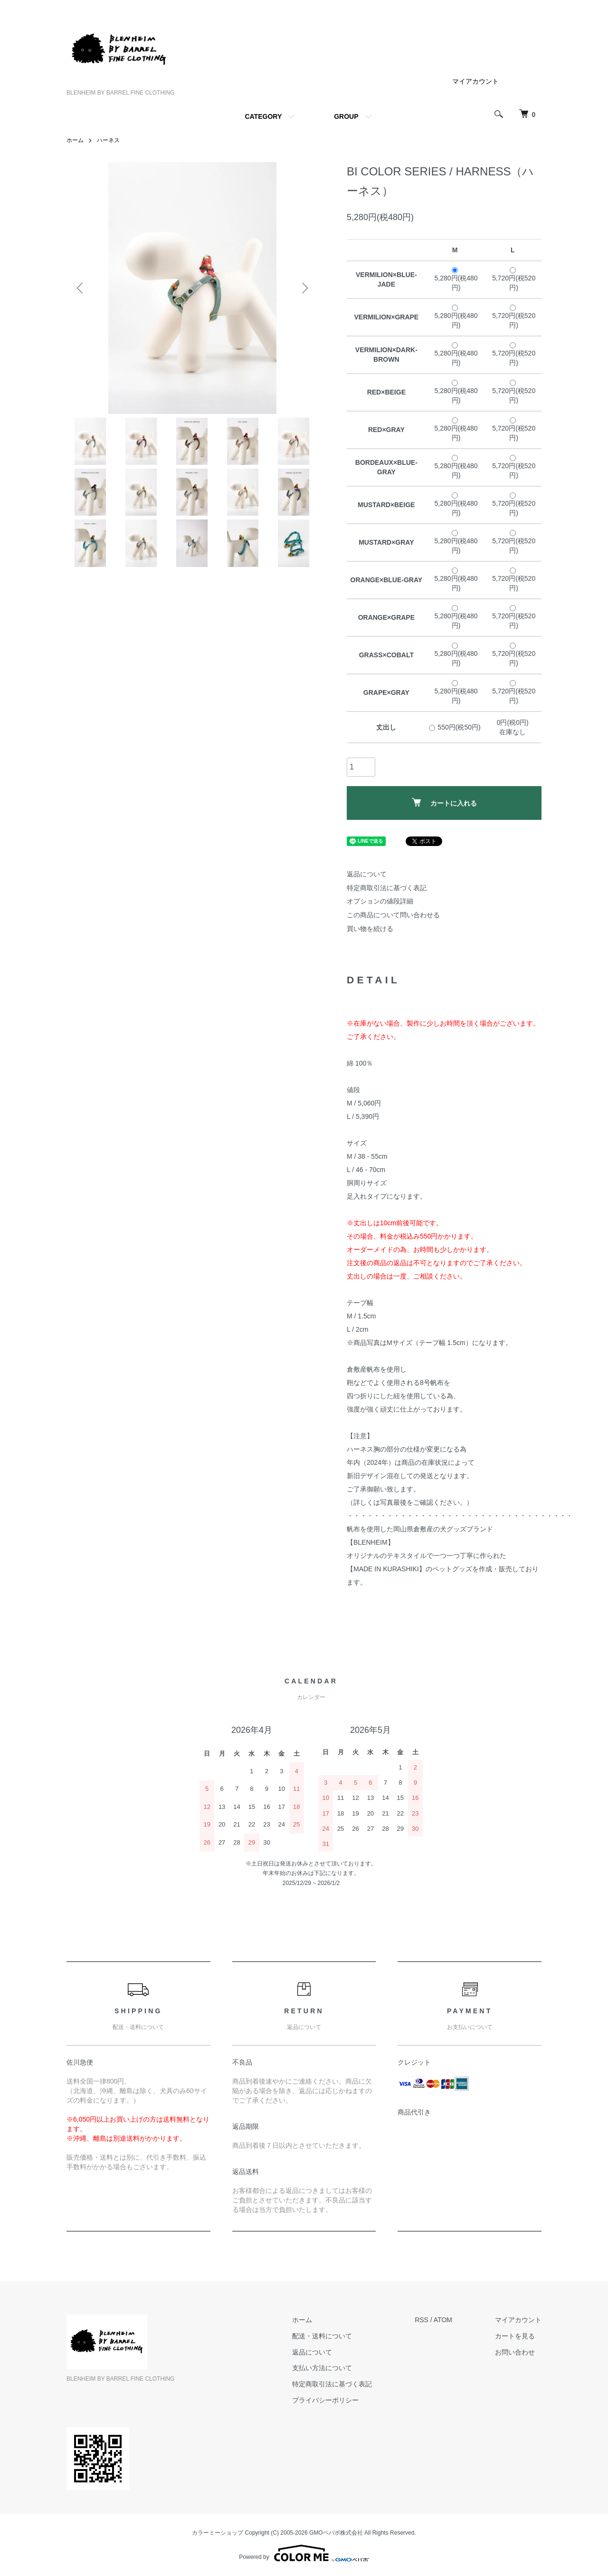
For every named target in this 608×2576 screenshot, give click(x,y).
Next (304, 288)
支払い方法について (322, 2368)
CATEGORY (263, 116)
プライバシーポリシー (325, 2400)
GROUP (346, 116)
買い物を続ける (370, 928)
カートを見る (515, 2336)
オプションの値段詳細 (380, 901)
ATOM (443, 2320)
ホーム (75, 140)
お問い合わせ (515, 2352)
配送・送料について (322, 2336)
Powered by (304, 2553)
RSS (421, 2320)
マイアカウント (475, 81)
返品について (367, 874)
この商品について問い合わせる (393, 915)
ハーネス (108, 140)
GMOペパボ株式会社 (336, 2532)
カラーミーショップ (217, 2532)
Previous (81, 288)
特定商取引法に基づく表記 (387, 888)
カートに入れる (444, 802)
